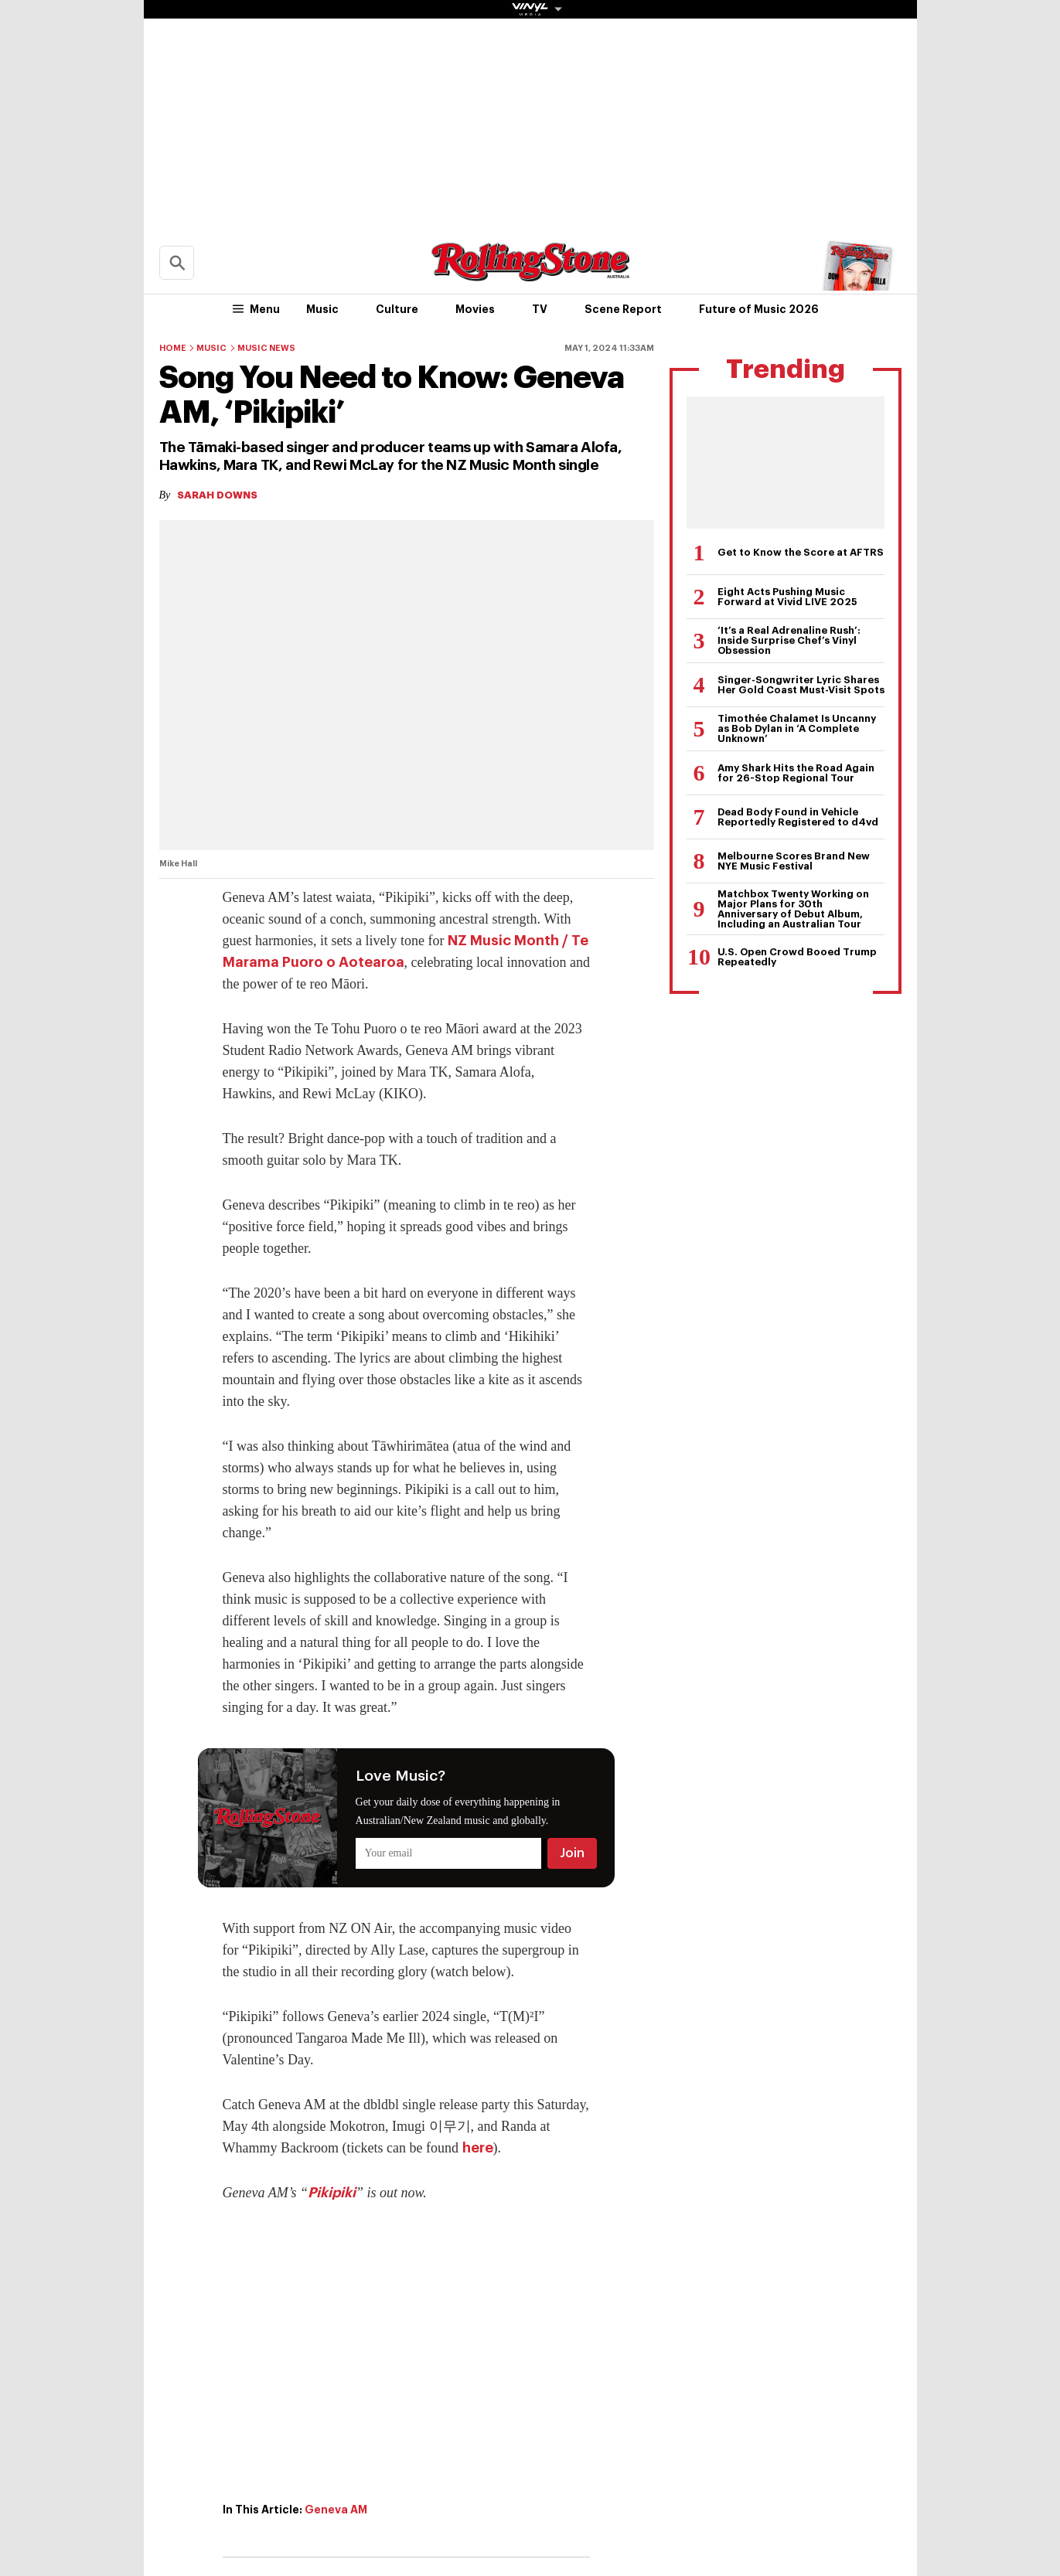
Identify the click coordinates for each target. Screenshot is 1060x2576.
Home (172, 348)
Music (322, 309)
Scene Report (623, 309)
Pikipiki (332, 2193)
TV (539, 309)
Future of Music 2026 (759, 309)
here (477, 2148)
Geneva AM (336, 2509)
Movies (475, 309)
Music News (266, 348)
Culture (397, 309)
